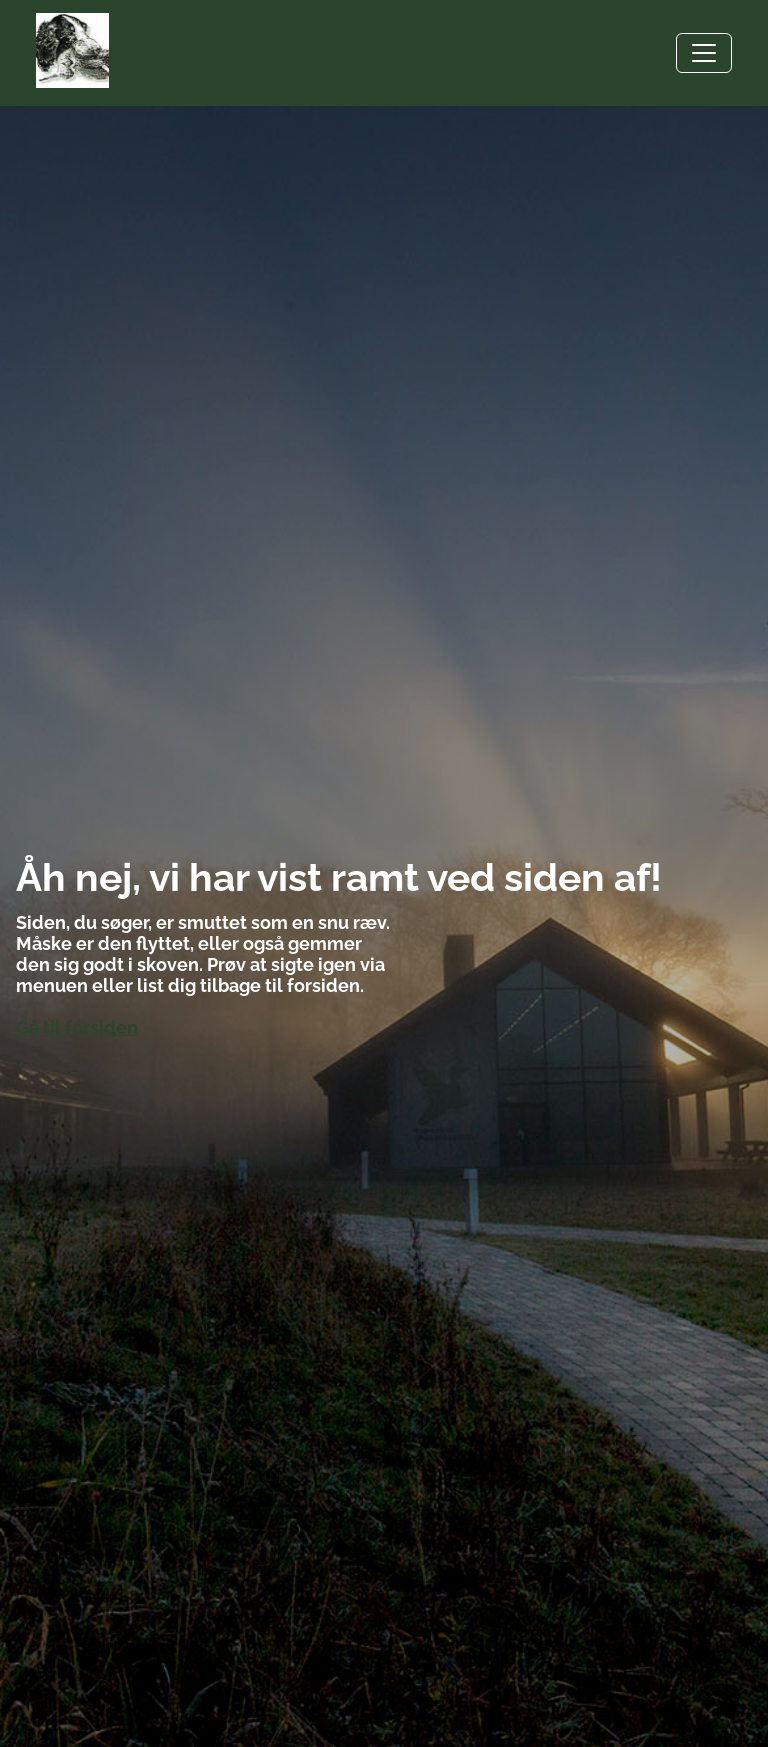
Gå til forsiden (77, 1027)
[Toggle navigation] (704, 53)
